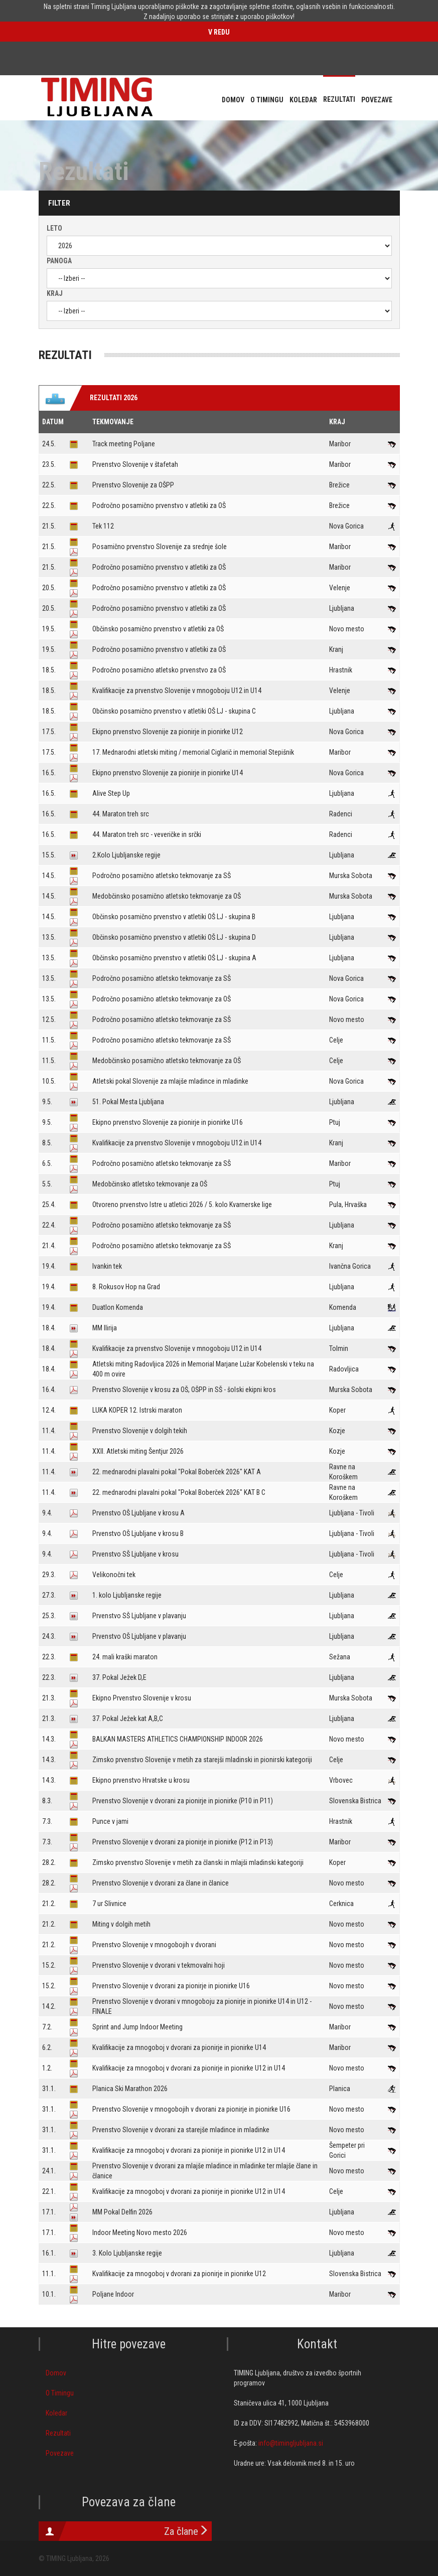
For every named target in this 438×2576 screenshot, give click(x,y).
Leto (54, 228)
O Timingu (60, 2393)
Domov (56, 2373)
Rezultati (58, 2433)
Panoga (59, 261)
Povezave (60, 2453)
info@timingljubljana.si (290, 2443)
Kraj (55, 293)
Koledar (56, 2413)
